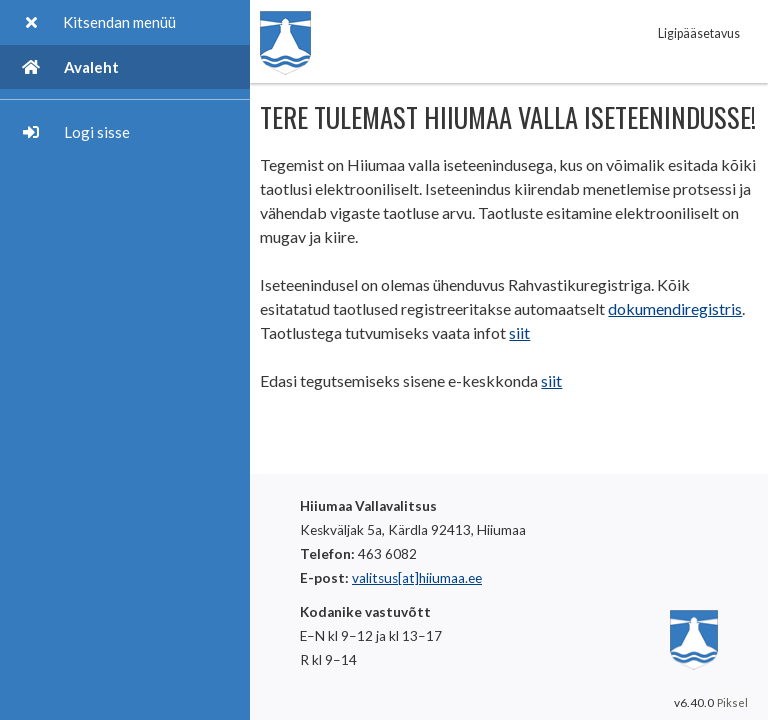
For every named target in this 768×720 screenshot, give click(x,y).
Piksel (732, 702)
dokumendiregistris (675, 308)
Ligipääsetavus (699, 33)
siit (519, 332)
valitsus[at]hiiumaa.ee (417, 578)
